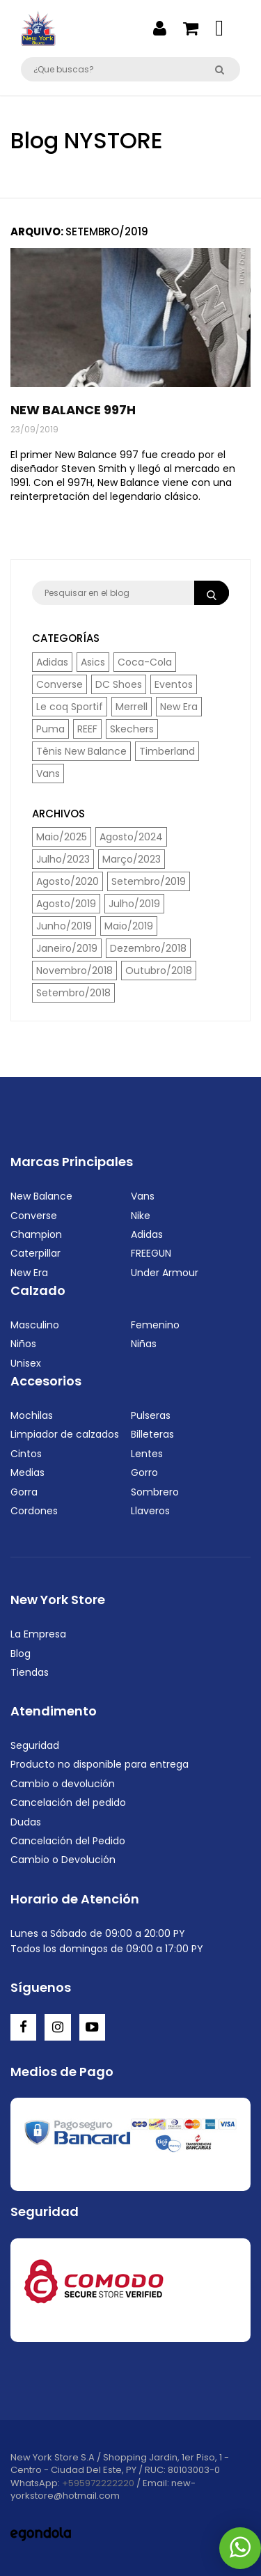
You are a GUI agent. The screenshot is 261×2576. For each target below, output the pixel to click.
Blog (20, 1653)
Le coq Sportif (69, 707)
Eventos (174, 684)
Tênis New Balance (81, 751)
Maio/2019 (128, 926)
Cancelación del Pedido (67, 1841)
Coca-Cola (145, 662)
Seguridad (34, 1745)
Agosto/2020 (67, 881)
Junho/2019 (64, 926)
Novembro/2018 (74, 970)
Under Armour (164, 1273)
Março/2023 (131, 859)
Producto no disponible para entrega (99, 1764)
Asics (93, 662)
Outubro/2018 (158, 970)
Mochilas (31, 1415)
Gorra (24, 1492)
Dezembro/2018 (148, 948)
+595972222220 (98, 2483)
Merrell (132, 707)
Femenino (155, 1325)
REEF (87, 729)
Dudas (25, 1822)
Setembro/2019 (148, 881)
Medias (27, 1472)
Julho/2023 (63, 859)
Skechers (132, 729)
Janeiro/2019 (66, 948)
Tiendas (29, 1672)
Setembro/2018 (73, 993)
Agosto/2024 (131, 837)
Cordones (34, 1511)
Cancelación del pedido (68, 1802)
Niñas (144, 1344)
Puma (50, 729)
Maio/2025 (61, 837)
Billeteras (152, 1434)
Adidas (52, 662)
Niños (23, 1344)
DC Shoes (118, 684)
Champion (36, 1234)
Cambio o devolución (62, 1784)
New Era (179, 707)
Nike (140, 1216)
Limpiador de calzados (64, 1434)
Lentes (147, 1454)
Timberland (167, 751)
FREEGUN (151, 1253)
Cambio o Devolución (63, 1860)
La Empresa (38, 1634)
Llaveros (150, 1511)
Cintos (26, 1454)
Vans (48, 773)
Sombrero (155, 1492)
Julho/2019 (134, 904)
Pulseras (151, 1415)
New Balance (41, 1196)
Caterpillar (35, 1253)
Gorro (144, 1472)
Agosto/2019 (66, 904)
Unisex (25, 1363)
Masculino (34, 1325)
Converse (59, 684)
